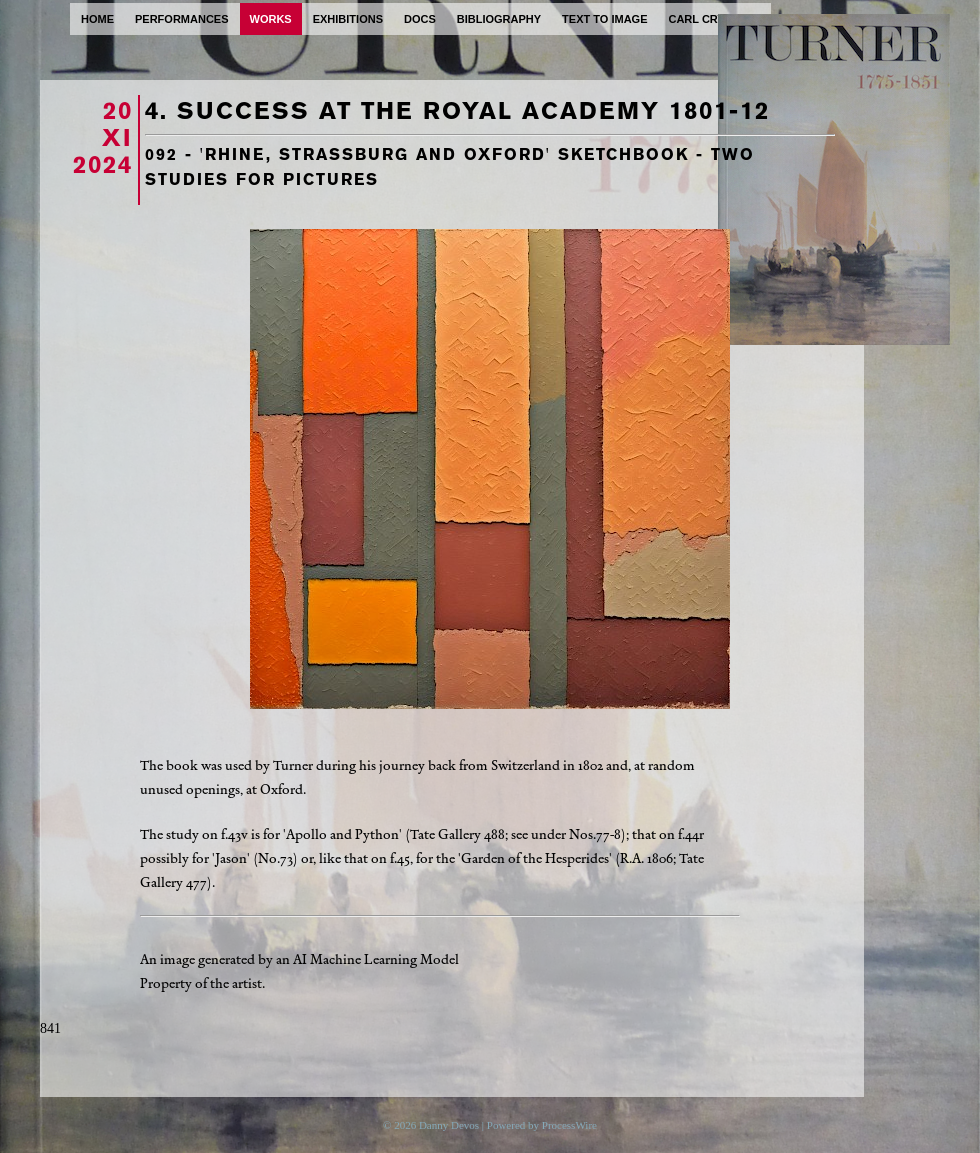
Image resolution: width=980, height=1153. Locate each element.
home (97, 19)
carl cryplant (714, 19)
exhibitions (348, 19)
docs (420, 19)
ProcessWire (569, 1125)
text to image (604, 19)
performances (182, 19)
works (271, 19)
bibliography (499, 19)
